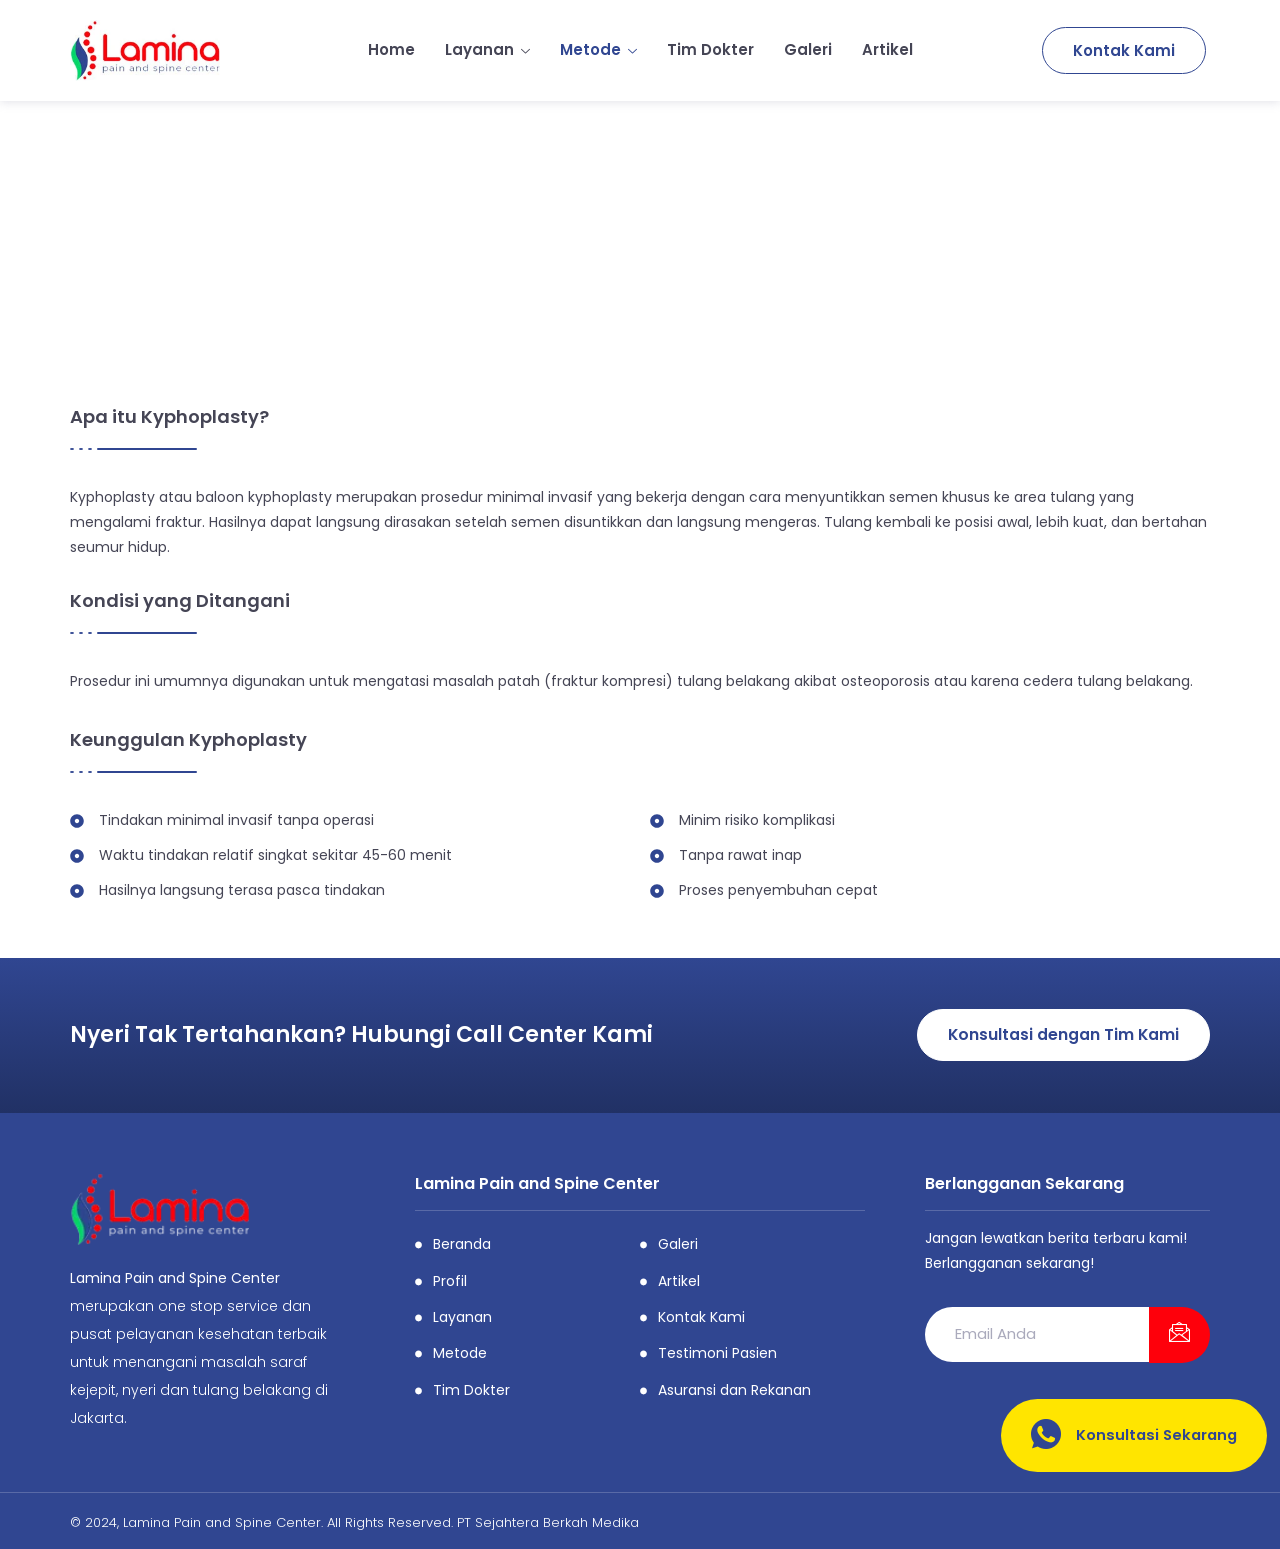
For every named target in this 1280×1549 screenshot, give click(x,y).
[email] (1037, 1334)
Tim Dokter (710, 49)
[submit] (1179, 1335)
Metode (598, 49)
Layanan (487, 49)
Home (391, 49)
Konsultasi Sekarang (1131, 1435)
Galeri (808, 49)
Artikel (887, 49)
